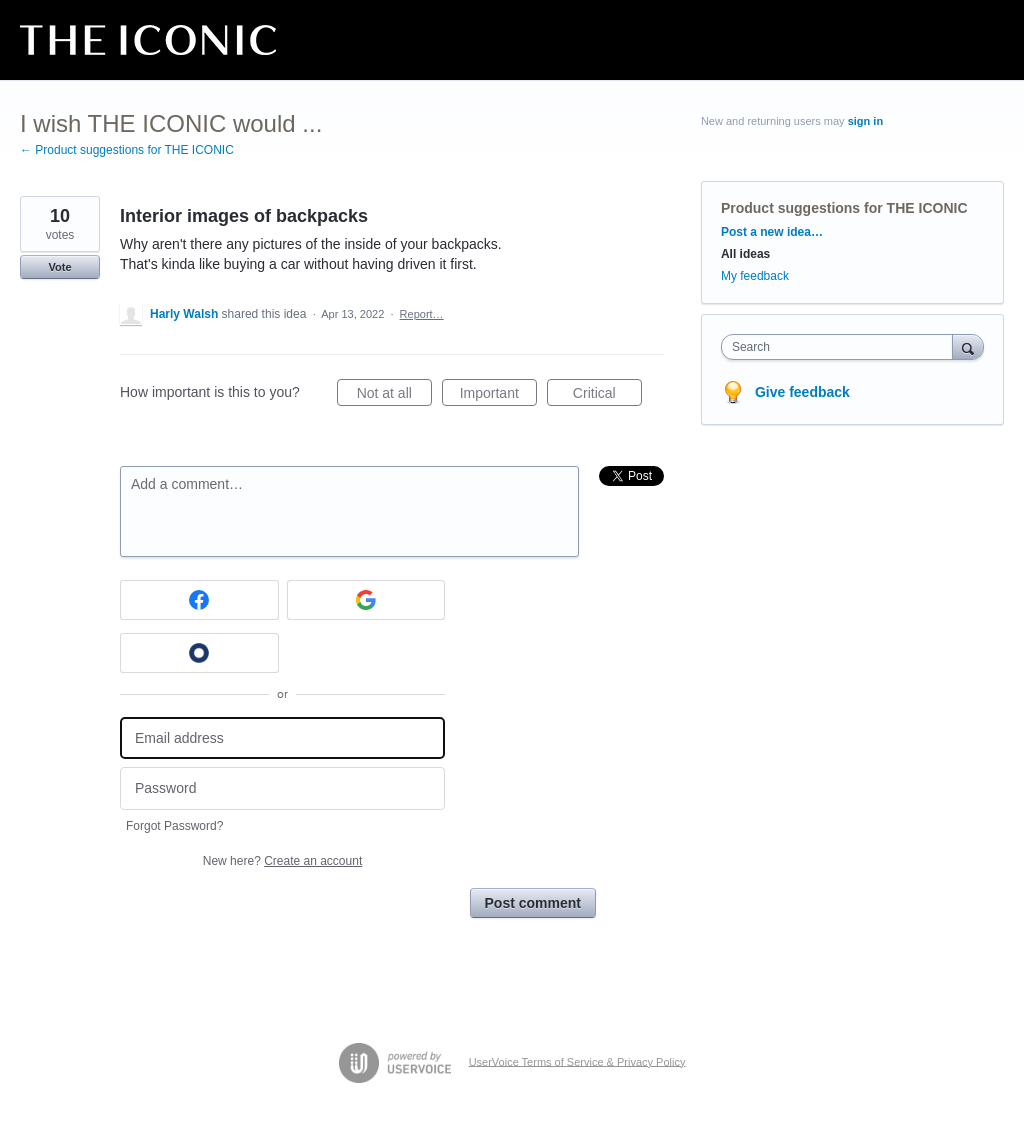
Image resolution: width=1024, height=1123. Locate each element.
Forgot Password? (174, 826)
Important (498, 396)
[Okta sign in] (199, 653)
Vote (59, 267)
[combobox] (841, 347)
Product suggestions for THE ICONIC (844, 208)
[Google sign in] (366, 600)
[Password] (282, 788)
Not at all (394, 396)
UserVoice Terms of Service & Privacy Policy (577, 1061)
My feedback (755, 276)
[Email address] (282, 738)
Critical (607, 396)
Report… (422, 314)
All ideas (745, 254)
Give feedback (802, 392)
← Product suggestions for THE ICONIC (127, 150)
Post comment (533, 903)
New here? (282, 861)
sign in (865, 121)
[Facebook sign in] (199, 600)
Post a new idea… (772, 232)
